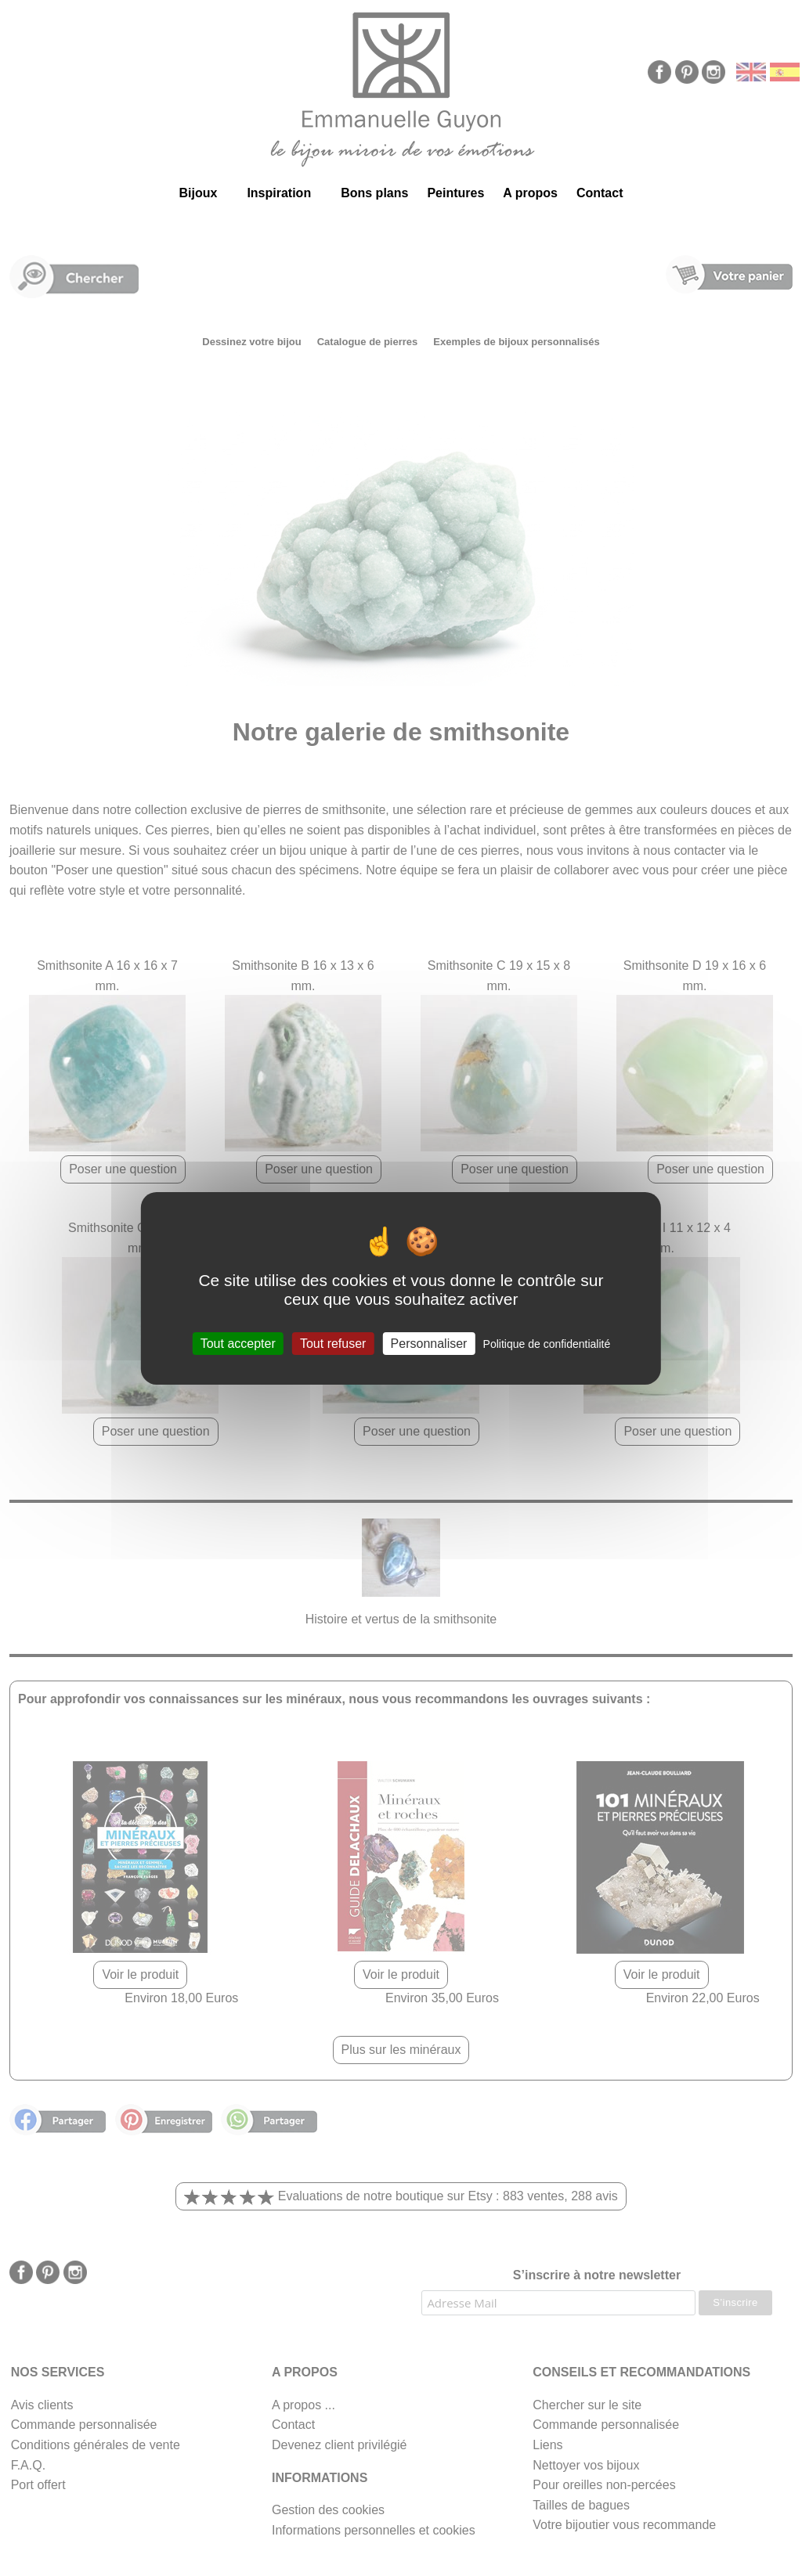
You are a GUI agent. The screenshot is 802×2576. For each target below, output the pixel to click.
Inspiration (279, 193)
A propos (530, 193)
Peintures (455, 193)
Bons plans (374, 193)
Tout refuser (333, 1342)
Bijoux (198, 193)
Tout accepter (238, 1342)
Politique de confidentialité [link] (547, 1343)
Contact (599, 193)
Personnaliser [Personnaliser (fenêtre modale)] (429, 1342)
